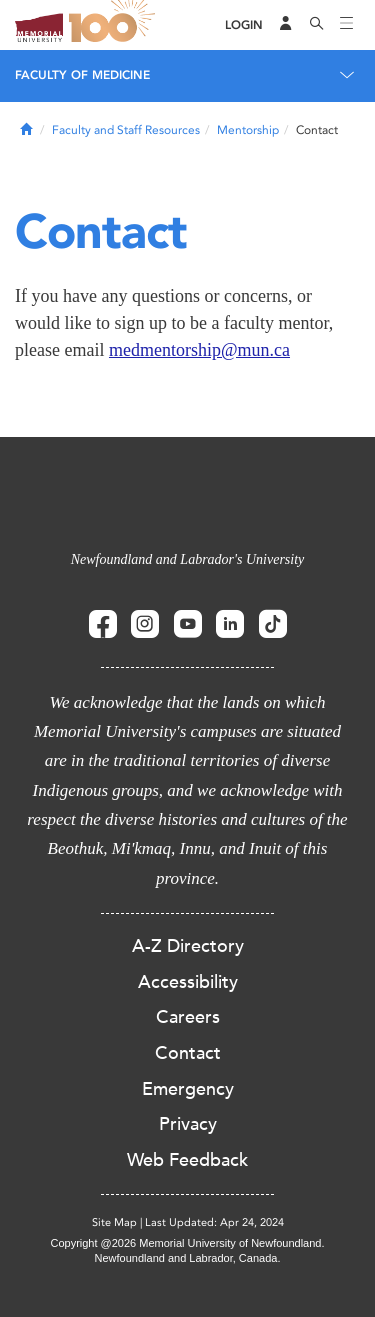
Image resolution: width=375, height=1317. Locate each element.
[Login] (244, 25)
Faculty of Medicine (82, 75)
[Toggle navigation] (347, 25)
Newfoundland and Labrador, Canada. (188, 1258)
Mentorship (248, 130)
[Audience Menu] (286, 25)
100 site (115, 25)
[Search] (317, 25)
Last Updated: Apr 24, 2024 (214, 1222)
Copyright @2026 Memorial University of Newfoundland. (187, 1243)
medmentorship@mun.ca (199, 350)
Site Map (114, 1222)
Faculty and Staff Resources (126, 130)
